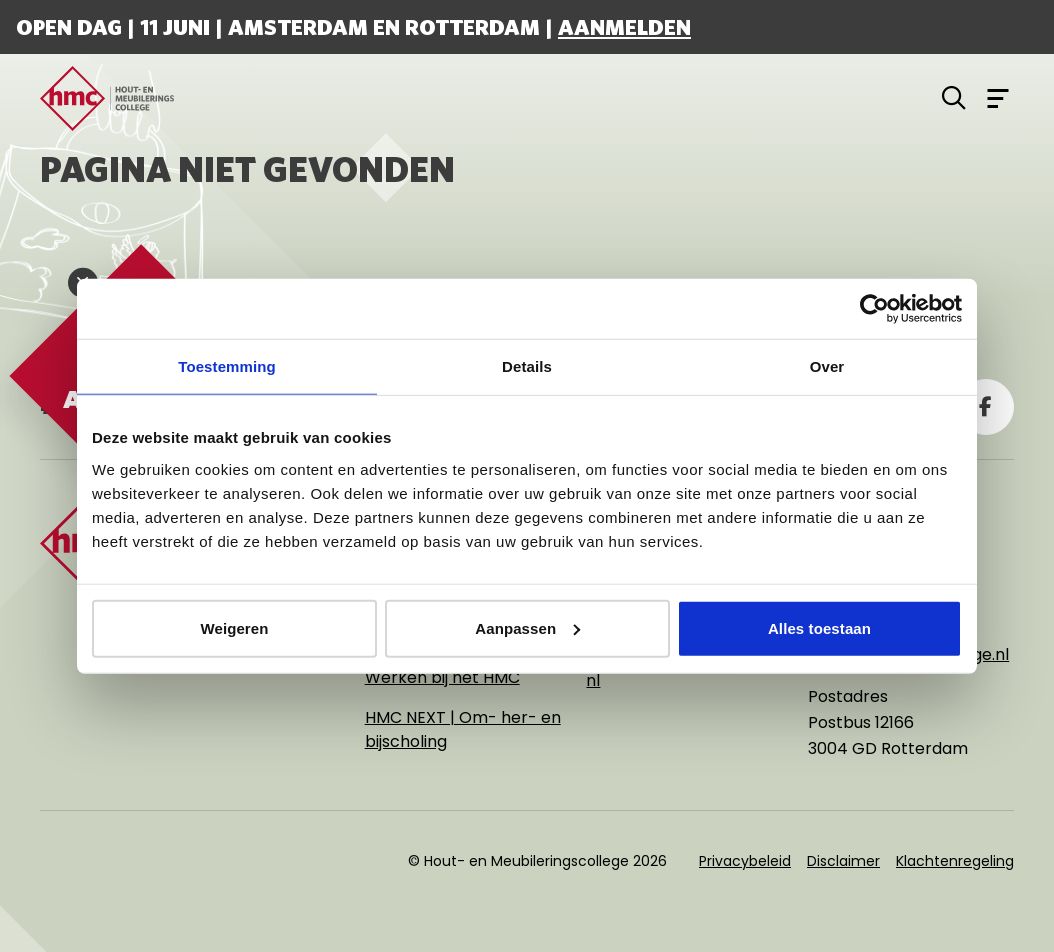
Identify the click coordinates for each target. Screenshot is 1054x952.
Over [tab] (827, 366)
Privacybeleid (745, 861)
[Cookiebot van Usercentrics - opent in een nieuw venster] (874, 309)
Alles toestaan (819, 627)
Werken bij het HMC (442, 677)
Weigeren (234, 627)
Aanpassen (527, 627)
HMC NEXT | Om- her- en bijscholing (463, 729)
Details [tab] (527, 366)
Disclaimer (843, 861)
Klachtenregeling (955, 861)
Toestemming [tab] (227, 366)
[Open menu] (998, 97)
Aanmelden (624, 26)
